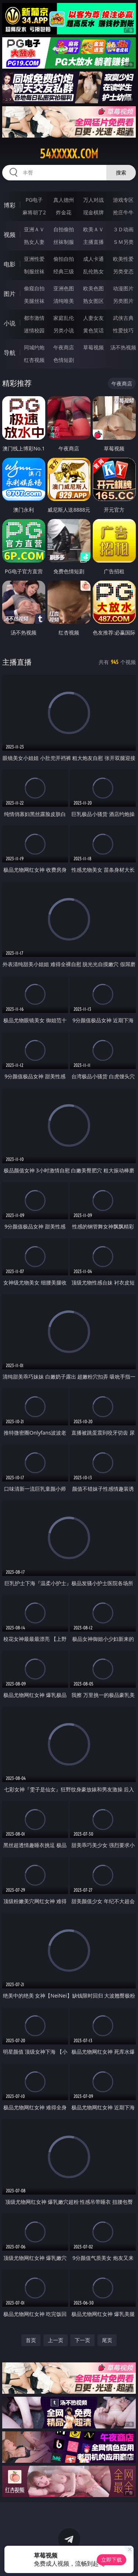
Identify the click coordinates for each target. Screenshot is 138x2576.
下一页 (82, 2340)
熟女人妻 (34, 241)
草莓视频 (93, 347)
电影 (9, 264)
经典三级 (63, 271)
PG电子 (34, 199)
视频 (9, 235)
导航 (9, 353)
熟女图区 (93, 300)
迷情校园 (34, 330)
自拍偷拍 (63, 229)
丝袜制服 (63, 241)
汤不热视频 (123, 347)
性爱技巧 (123, 330)
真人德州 (63, 199)
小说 (9, 323)
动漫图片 (123, 288)
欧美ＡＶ (93, 229)
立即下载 (111, 2559)
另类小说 (63, 330)
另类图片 (123, 300)
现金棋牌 (93, 212)
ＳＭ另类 (123, 241)
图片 (9, 294)
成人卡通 (93, 258)
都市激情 (34, 317)
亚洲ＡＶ (34, 229)
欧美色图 (93, 288)
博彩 (9, 205)
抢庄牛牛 (123, 212)
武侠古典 (123, 317)
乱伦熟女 (93, 271)
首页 (31, 2340)
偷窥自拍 (34, 288)
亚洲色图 (63, 288)
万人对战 (93, 199)
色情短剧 (63, 359)
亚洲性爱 (34, 258)
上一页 (55, 2340)
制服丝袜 (34, 271)
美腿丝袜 (34, 300)
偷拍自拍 (63, 258)
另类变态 (123, 271)
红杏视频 (34, 359)
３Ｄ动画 (123, 229)
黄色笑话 (93, 330)
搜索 (121, 172)
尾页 (107, 2340)
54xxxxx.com (69, 153)
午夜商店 (63, 347)
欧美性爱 (123, 258)
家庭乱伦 (63, 317)
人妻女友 (93, 317)
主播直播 (93, 241)
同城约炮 (34, 347)
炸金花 (63, 212)
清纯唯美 (63, 300)
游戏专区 (123, 199)
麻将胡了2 (34, 212)
